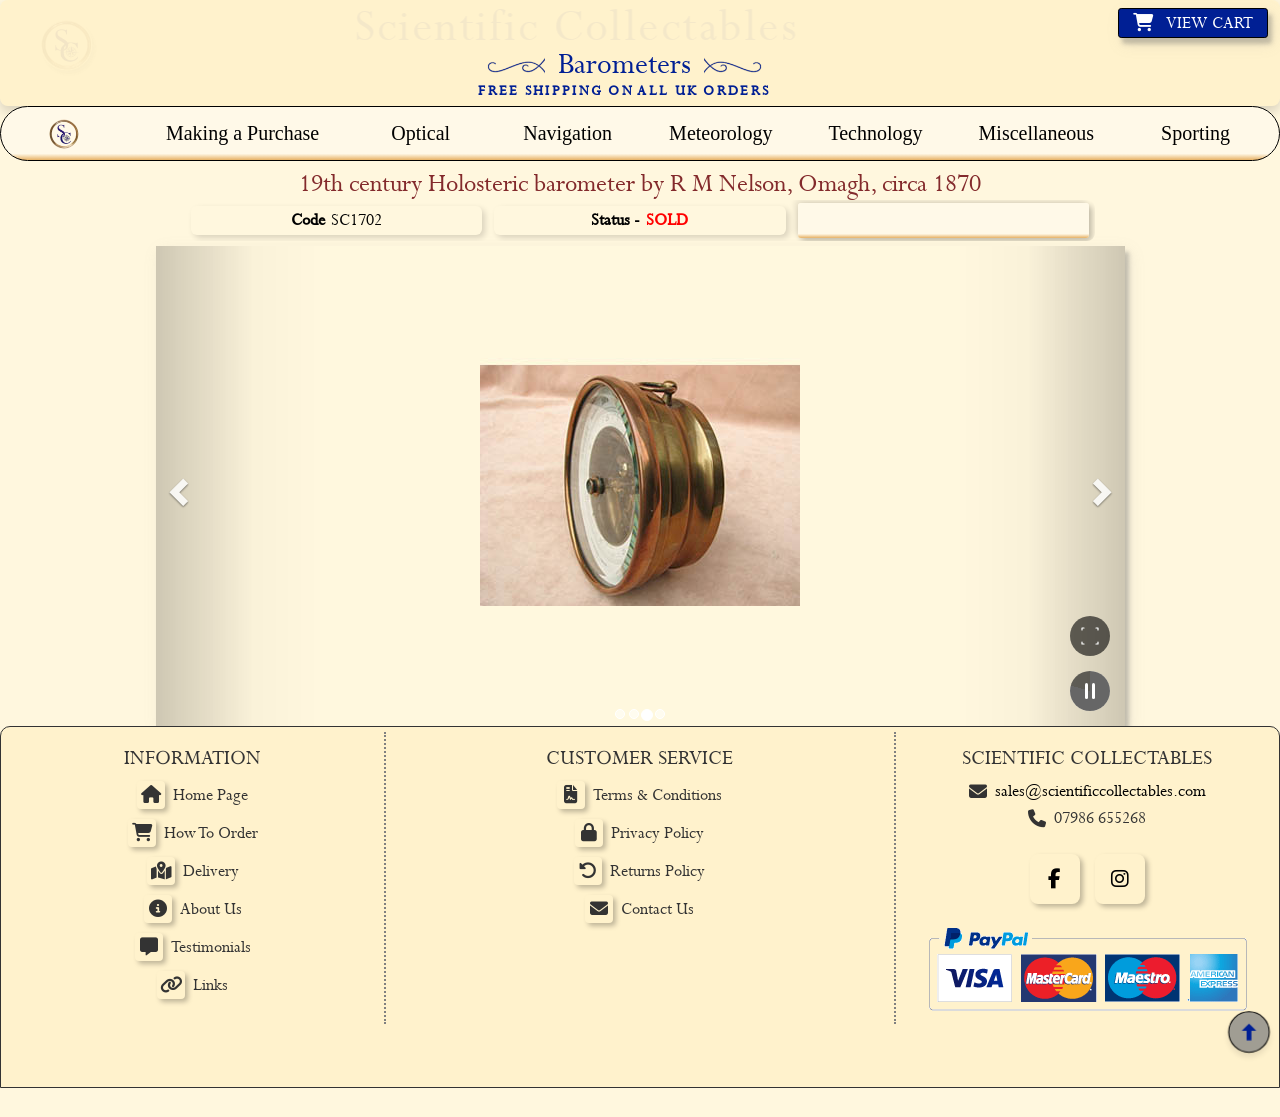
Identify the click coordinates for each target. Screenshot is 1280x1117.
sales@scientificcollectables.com (1100, 791)
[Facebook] (1055, 879)
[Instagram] (1120, 879)
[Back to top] (1248, 1032)
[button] (176, 486)
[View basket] (1193, 23)
